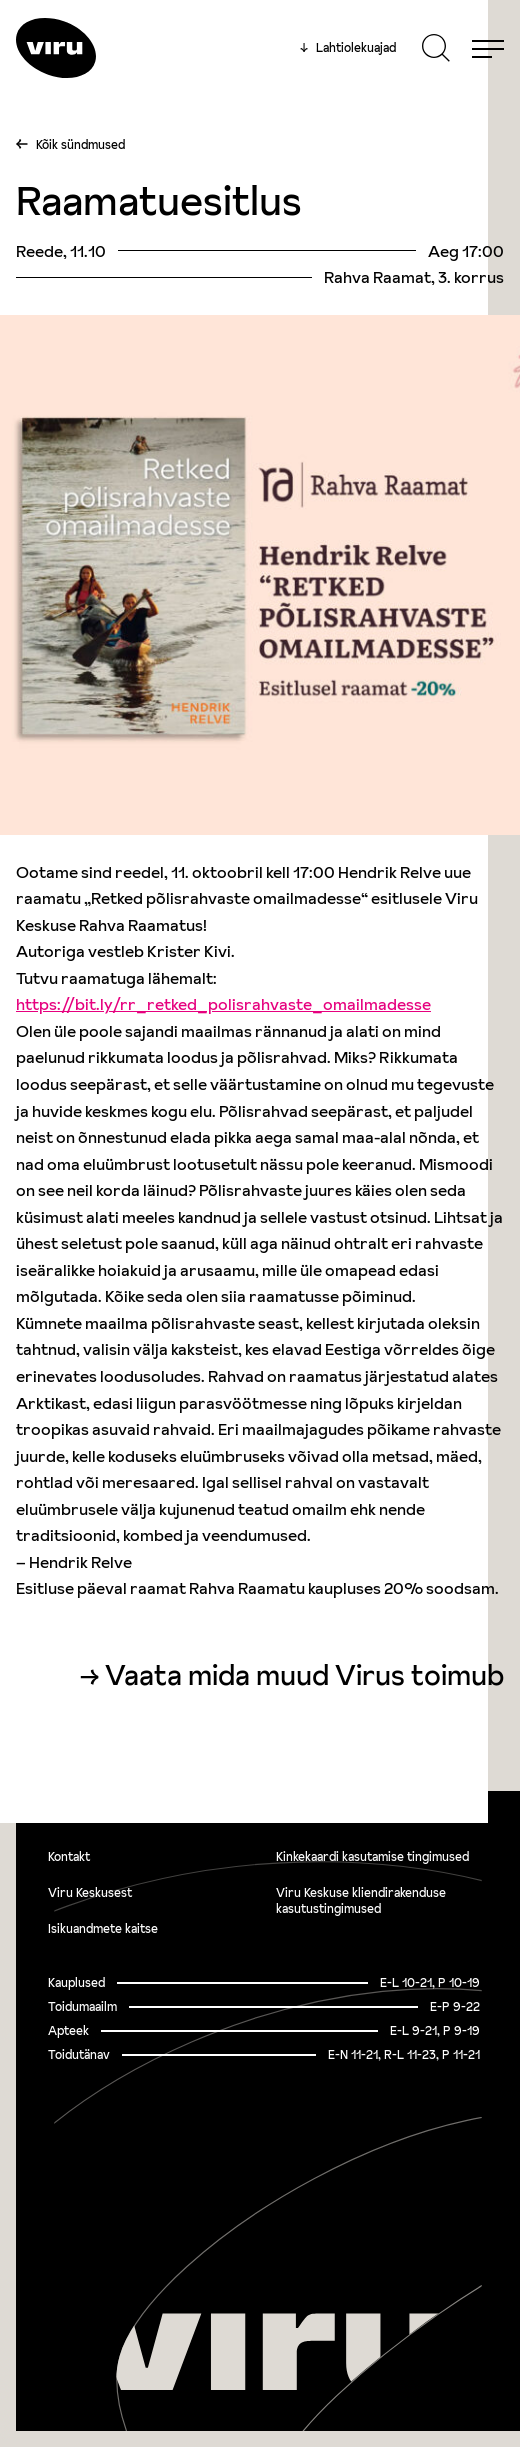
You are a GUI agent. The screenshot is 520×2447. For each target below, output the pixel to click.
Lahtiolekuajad (348, 48)
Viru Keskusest (90, 1892)
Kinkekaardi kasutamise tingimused (372, 1856)
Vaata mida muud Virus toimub (304, 1675)
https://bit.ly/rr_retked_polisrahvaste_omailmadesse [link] (223, 1004)
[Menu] (488, 48)
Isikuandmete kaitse (103, 1928)
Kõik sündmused (80, 144)
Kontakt (69, 1856)
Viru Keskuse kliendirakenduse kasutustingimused (361, 1900)
